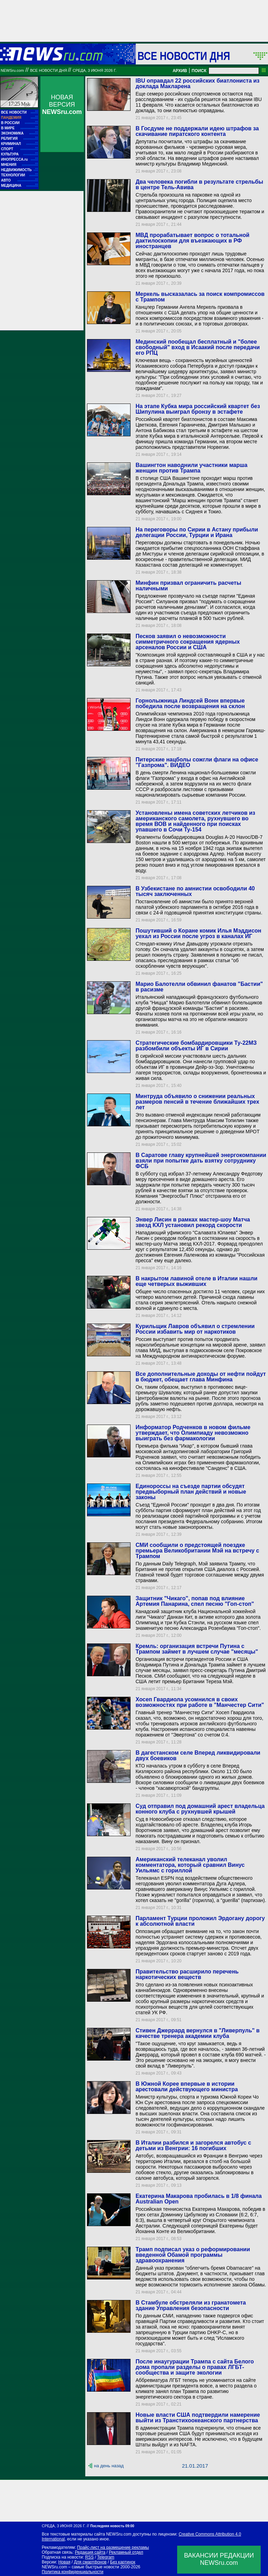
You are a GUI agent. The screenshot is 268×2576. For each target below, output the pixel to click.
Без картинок (122, 2562)
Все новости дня (183, 55)
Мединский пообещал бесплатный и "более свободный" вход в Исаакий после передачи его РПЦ (197, 347)
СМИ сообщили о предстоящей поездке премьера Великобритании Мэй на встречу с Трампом (197, 1550)
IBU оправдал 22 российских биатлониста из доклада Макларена (197, 83)
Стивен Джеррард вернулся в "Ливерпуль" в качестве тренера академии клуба (197, 2033)
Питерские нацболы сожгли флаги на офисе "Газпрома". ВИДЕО (196, 762)
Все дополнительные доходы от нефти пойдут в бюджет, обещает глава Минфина (200, 1376)
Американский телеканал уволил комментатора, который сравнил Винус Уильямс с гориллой (190, 1864)
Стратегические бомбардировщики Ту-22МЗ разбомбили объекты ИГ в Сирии (196, 1045)
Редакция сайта (90, 2552)
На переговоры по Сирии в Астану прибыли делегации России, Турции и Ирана (196, 532)
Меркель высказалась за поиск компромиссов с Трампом (200, 296)
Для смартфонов (90, 2562)
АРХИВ (180, 70)
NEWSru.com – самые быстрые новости (80, 2566)
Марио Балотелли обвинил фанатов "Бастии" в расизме (199, 986)
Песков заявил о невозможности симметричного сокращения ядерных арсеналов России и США (187, 641)
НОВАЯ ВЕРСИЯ (62, 104)
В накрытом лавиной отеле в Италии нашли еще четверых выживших (196, 1281)
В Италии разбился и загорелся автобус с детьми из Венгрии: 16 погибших (193, 2145)
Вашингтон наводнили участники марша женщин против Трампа (191, 468)
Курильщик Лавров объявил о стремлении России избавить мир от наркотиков (194, 1329)
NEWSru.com (12, 70)
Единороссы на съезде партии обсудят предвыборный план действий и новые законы (190, 1491)
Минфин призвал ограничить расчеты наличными (188, 585)
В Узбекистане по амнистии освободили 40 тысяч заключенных (194, 891)
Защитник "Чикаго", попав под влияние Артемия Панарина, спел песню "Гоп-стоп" (194, 1601)
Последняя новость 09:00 (112, 2526)
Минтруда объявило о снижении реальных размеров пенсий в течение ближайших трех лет (197, 1101)
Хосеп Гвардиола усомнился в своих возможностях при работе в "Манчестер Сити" (199, 1702)
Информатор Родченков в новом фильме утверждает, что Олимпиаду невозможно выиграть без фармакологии (192, 1432)
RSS (89, 2557)
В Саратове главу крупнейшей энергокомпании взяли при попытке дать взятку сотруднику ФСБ (200, 1160)
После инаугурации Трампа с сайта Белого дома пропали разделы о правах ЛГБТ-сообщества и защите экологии (194, 2367)
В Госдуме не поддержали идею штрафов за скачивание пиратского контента (197, 131)
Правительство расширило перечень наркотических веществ (186, 1974)
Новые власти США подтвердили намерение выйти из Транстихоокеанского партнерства (197, 2417)
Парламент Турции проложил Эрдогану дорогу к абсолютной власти (200, 1921)
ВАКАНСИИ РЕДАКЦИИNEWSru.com (219, 2559)
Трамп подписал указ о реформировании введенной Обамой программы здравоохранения (192, 2254)
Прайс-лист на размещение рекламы (113, 2547)
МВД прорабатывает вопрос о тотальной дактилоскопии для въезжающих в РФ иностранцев (192, 240)
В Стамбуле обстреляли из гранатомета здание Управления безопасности (190, 2305)
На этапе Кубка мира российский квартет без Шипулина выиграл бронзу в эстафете (197, 409)
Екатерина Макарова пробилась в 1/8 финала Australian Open (198, 2199)
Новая (64, 2562)
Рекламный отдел (126, 2552)
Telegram (105, 2557)
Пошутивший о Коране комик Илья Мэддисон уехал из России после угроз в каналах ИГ (198, 933)
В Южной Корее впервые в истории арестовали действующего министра (186, 2086)
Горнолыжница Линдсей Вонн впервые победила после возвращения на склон (190, 703)
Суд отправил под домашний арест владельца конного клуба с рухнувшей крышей (200, 1809)
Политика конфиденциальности (72, 2571)
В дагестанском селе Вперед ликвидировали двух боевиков (197, 1755)
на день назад (109, 2465)
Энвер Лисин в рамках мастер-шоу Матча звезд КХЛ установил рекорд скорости (192, 1222)
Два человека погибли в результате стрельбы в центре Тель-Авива (199, 184)
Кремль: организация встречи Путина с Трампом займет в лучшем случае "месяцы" (196, 1649)
